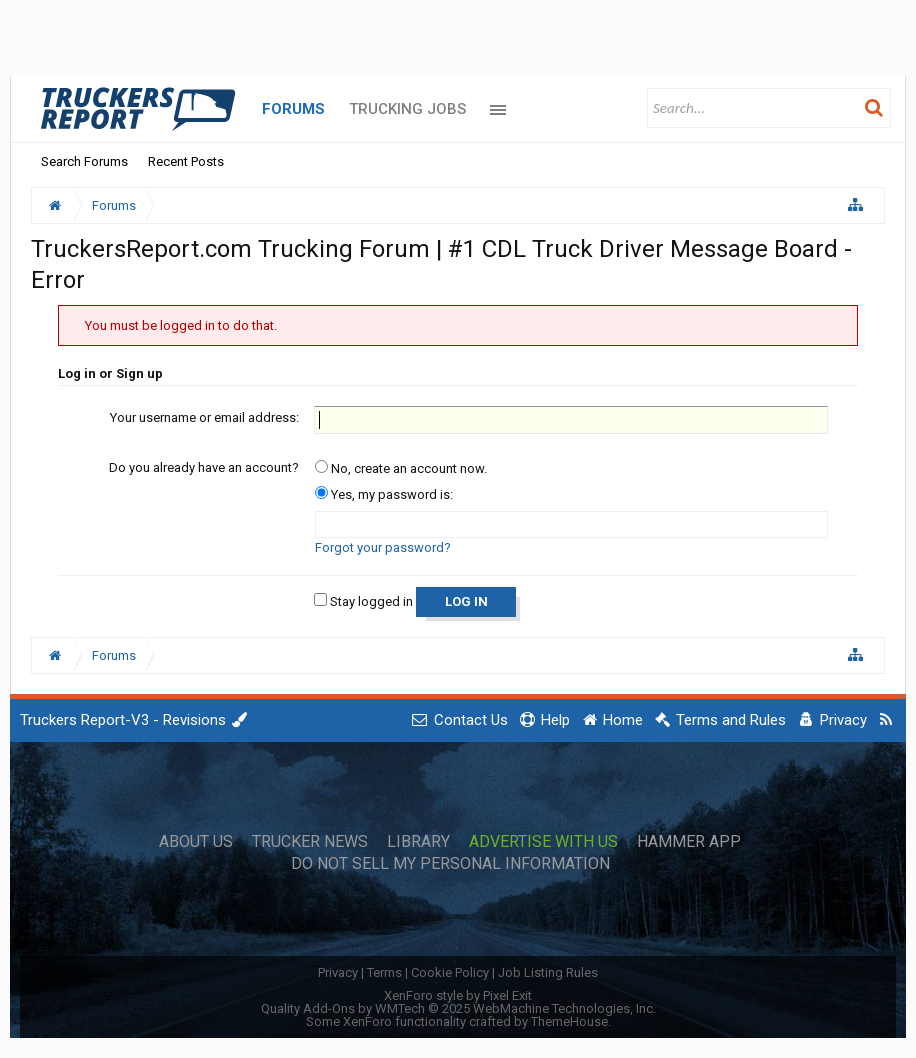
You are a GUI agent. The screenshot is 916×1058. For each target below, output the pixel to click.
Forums (293, 109)
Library (418, 842)
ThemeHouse (569, 1021)
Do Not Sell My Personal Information (450, 864)
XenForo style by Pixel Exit (458, 995)
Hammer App (689, 842)
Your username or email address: (204, 417)
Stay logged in (363, 601)
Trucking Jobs (407, 109)
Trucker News (310, 842)
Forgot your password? (383, 547)
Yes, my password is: (384, 494)
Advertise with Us (543, 842)
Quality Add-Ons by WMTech (458, 1008)
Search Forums (84, 161)
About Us (196, 842)
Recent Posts (186, 161)
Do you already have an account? (204, 467)
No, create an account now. (401, 468)
